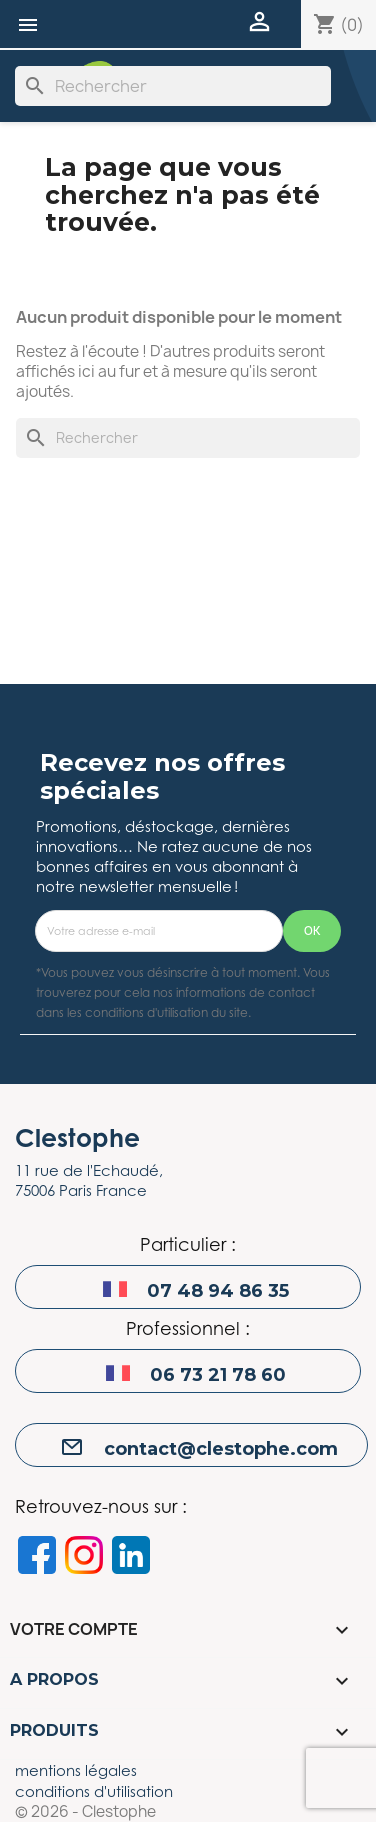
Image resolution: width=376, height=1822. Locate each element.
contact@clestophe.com (221, 1449)
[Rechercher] (173, 86)
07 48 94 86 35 (218, 1291)
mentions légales (76, 1770)
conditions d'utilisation (94, 1791)
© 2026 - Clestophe (85, 1812)
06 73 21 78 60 (218, 1375)
